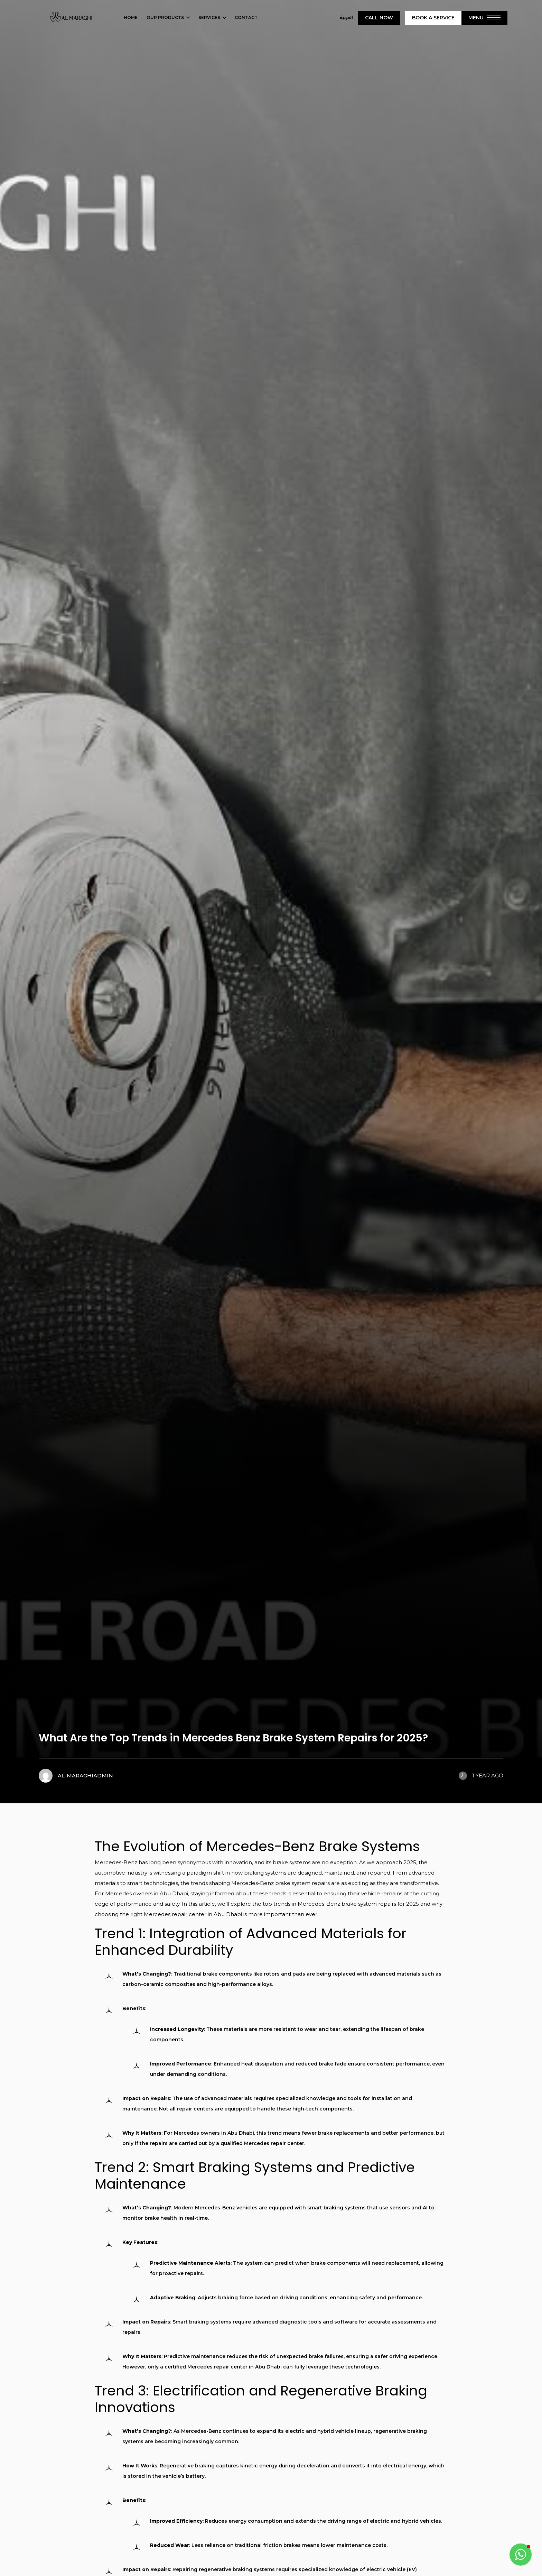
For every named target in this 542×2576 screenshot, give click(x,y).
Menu (484, 18)
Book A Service (433, 18)
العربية (346, 17)
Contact (246, 17)
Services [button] (209, 17)
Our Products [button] (165, 17)
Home (131, 17)
